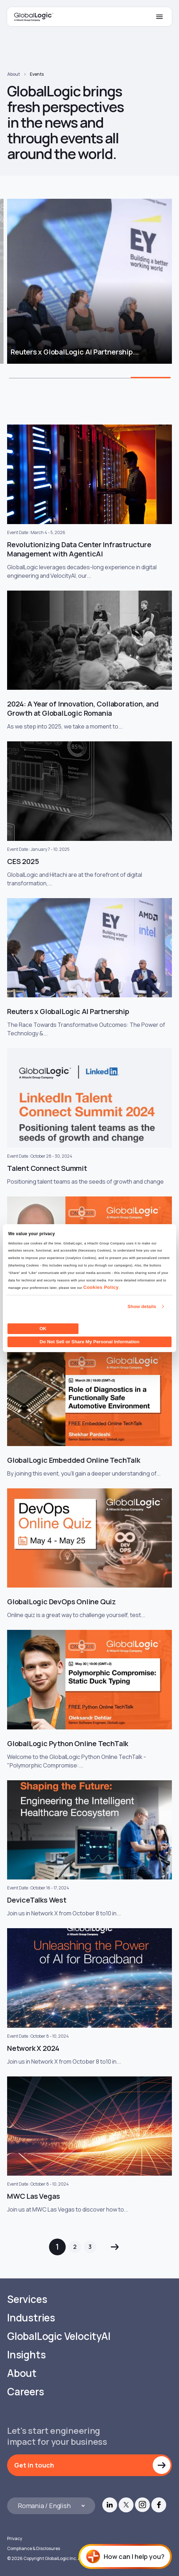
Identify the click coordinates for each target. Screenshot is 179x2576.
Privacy (14, 2538)
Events (37, 74)
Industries (31, 2317)
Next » (114, 2247)
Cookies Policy (101, 1287)
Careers (25, 2391)
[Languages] (51, 2505)
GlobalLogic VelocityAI (58, 2336)
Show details (142, 1306)
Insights (26, 2354)
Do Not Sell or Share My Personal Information (90, 1341)
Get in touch (34, 2465)
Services (27, 2299)
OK (43, 1328)
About (13, 74)
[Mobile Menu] (159, 16)
